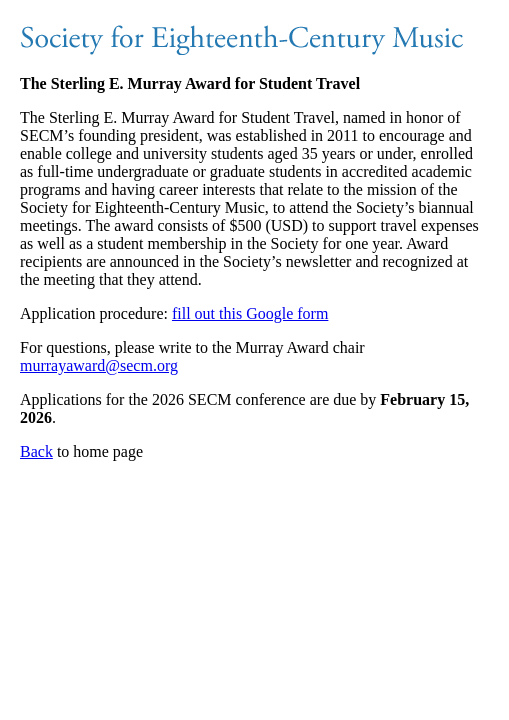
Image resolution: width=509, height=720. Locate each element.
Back (36, 451)
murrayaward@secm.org (99, 365)
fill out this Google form (250, 313)
